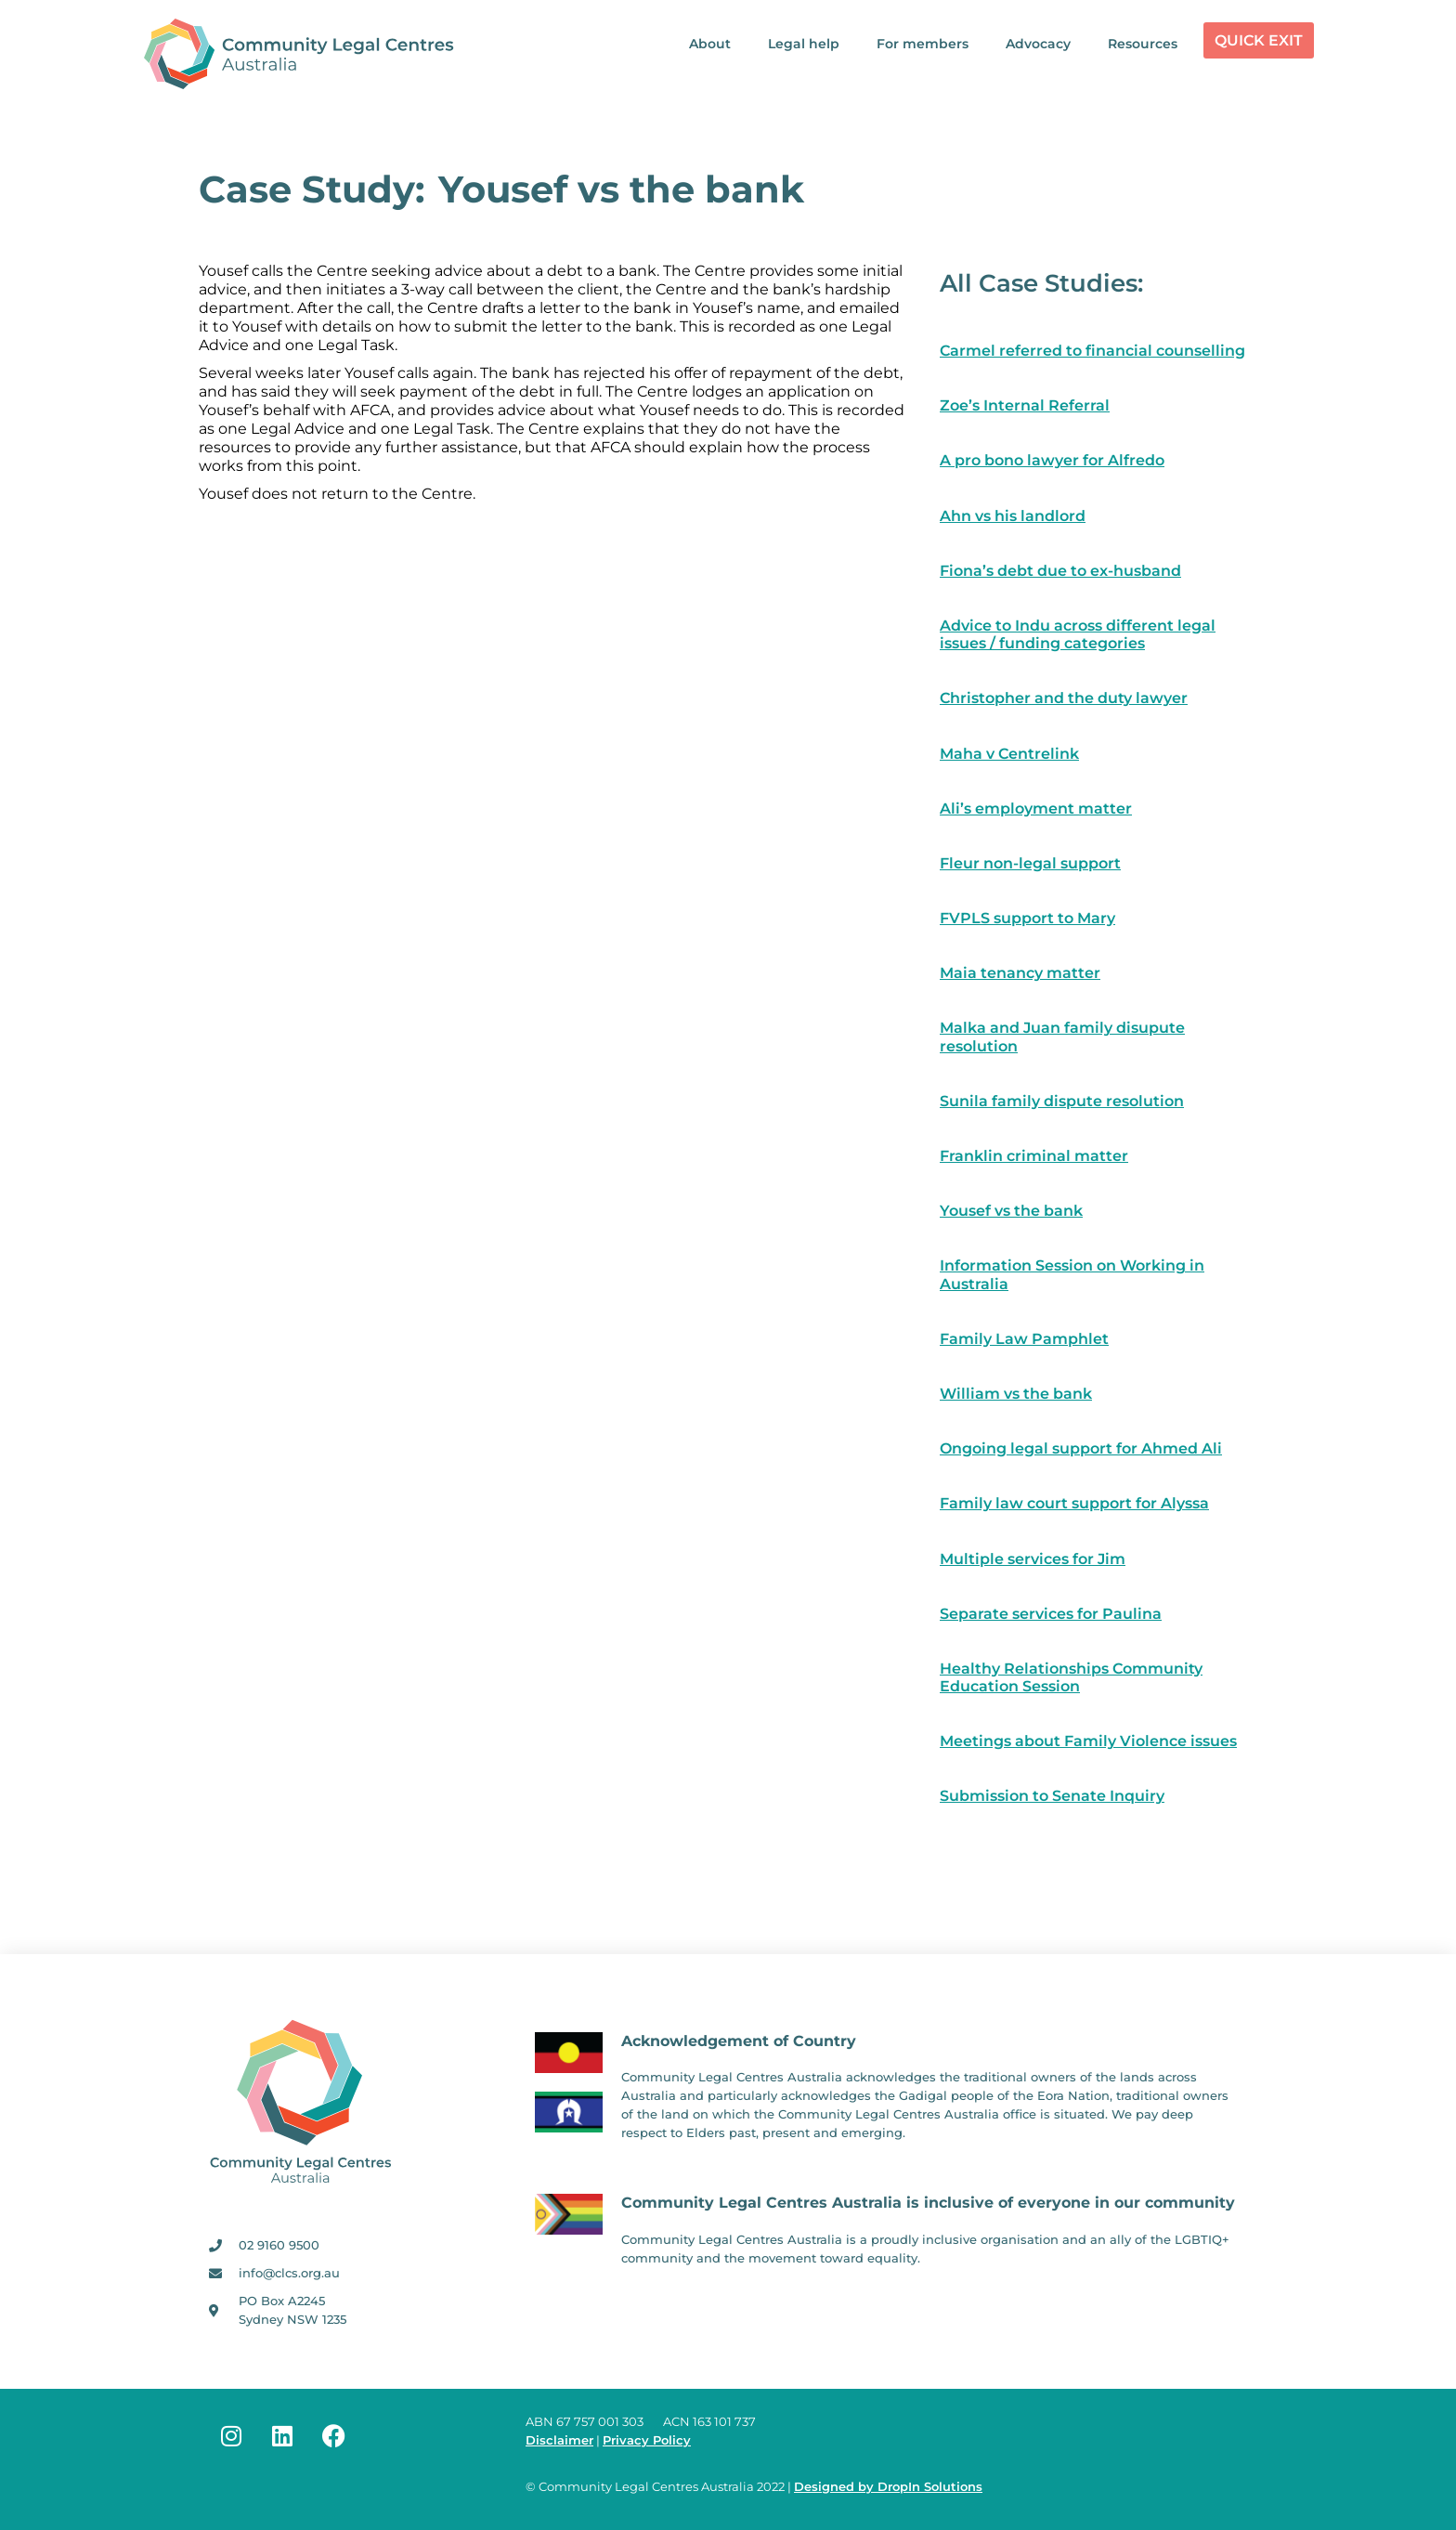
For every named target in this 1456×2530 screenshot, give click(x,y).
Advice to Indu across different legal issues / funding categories (1078, 634)
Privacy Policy (647, 2440)
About (710, 43)
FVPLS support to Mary (1027, 918)
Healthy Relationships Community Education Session (1071, 1677)
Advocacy (1038, 43)
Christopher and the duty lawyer (1064, 698)
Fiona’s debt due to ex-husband (1060, 571)
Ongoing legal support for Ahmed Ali (1081, 1448)
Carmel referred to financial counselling (1092, 350)
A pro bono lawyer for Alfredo (1052, 460)
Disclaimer (559, 2440)
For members (922, 43)
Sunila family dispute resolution (1062, 1101)
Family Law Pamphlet (1024, 1339)
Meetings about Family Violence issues (1088, 1741)
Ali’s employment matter (1036, 808)
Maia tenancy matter (1020, 973)
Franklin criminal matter (1034, 1156)
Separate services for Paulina (1051, 1614)
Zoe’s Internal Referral (1025, 405)
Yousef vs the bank (1011, 1210)
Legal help (803, 43)
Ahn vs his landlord (1013, 516)
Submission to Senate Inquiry (1052, 1796)
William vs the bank (1016, 1393)
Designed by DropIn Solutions (888, 2487)
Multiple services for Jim (1032, 1559)
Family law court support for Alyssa (1074, 1503)
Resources (1142, 43)
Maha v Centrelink (1009, 754)
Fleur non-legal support (1030, 863)
